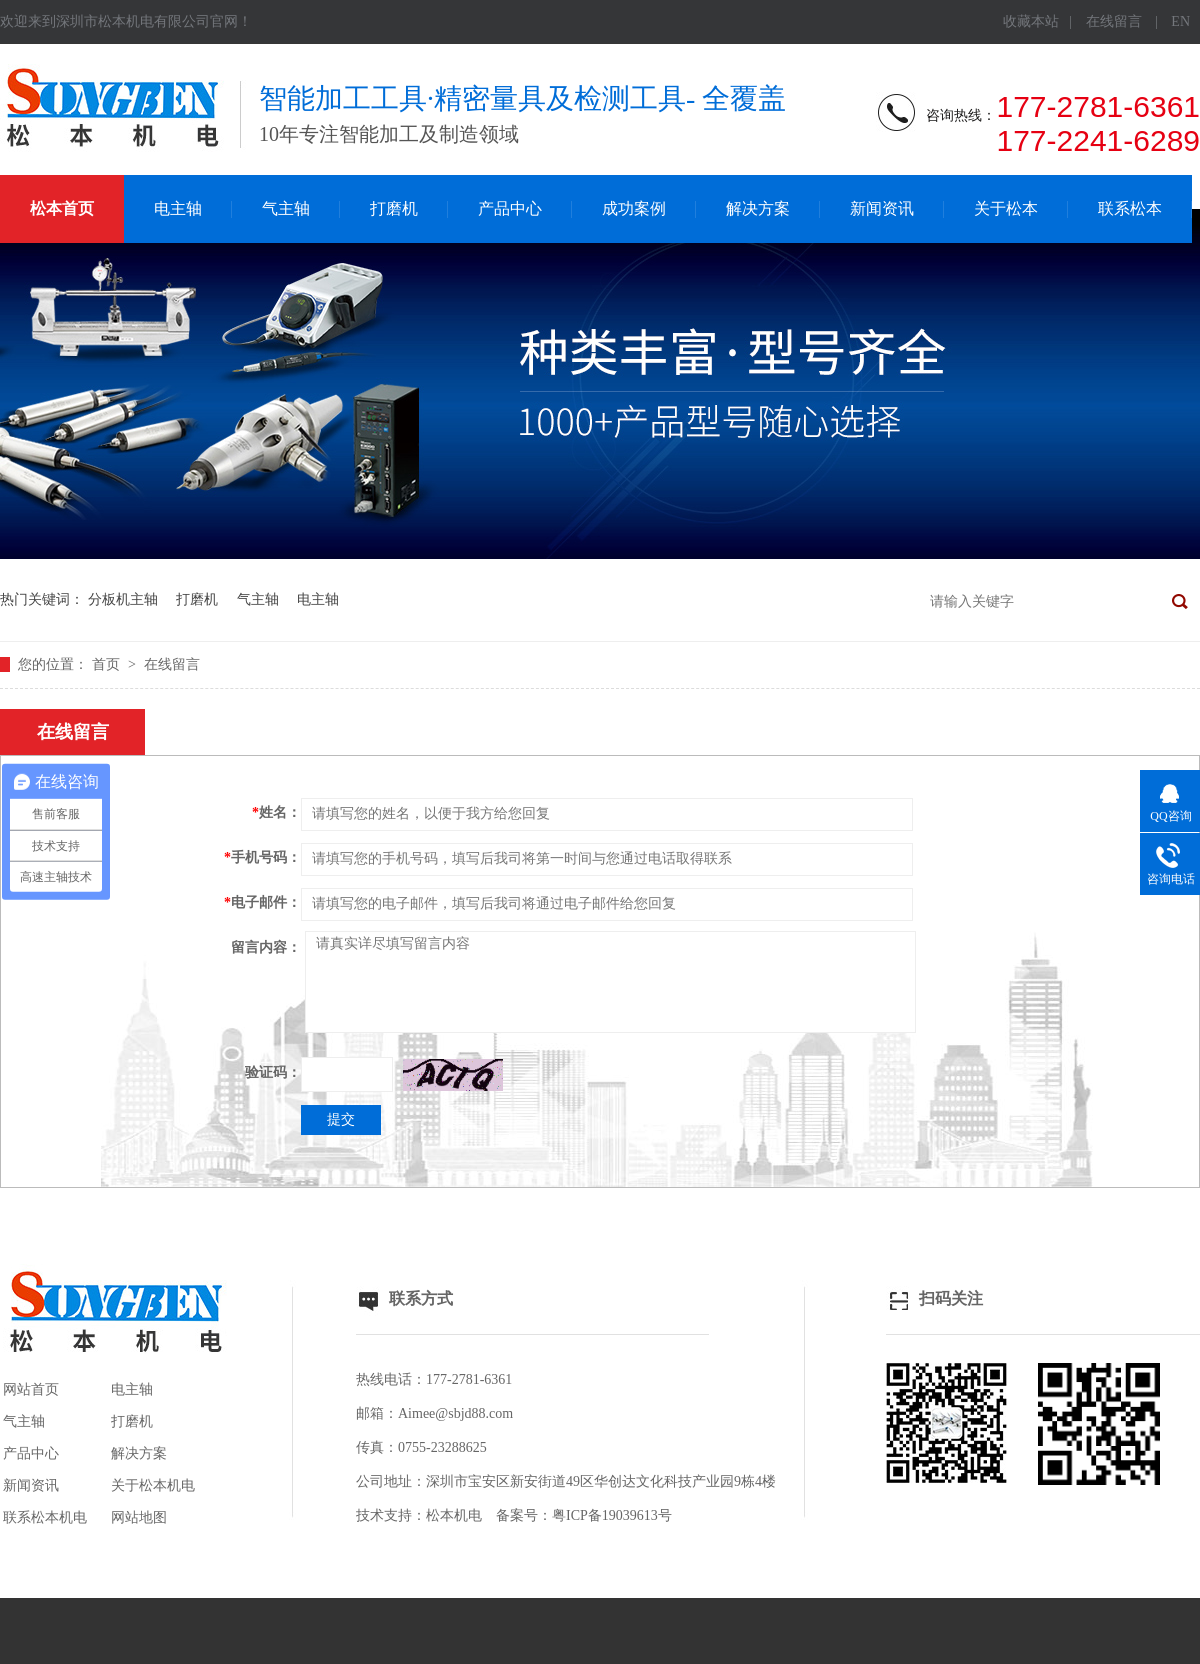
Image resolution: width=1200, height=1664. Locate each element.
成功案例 (634, 208)
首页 (108, 664)
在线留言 (1114, 21)
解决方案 (758, 208)
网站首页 (31, 1389)
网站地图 (139, 1517)
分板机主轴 (123, 599)
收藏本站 (1031, 21)
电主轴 (178, 208)
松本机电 (454, 1515)
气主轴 (286, 208)
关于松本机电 (153, 1485)
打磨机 (394, 208)
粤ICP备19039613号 (612, 1515)
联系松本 (1130, 208)
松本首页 (62, 208)
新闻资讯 (882, 208)
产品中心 (510, 208)
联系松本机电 (45, 1517)
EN (1180, 21)
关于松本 (1006, 208)
